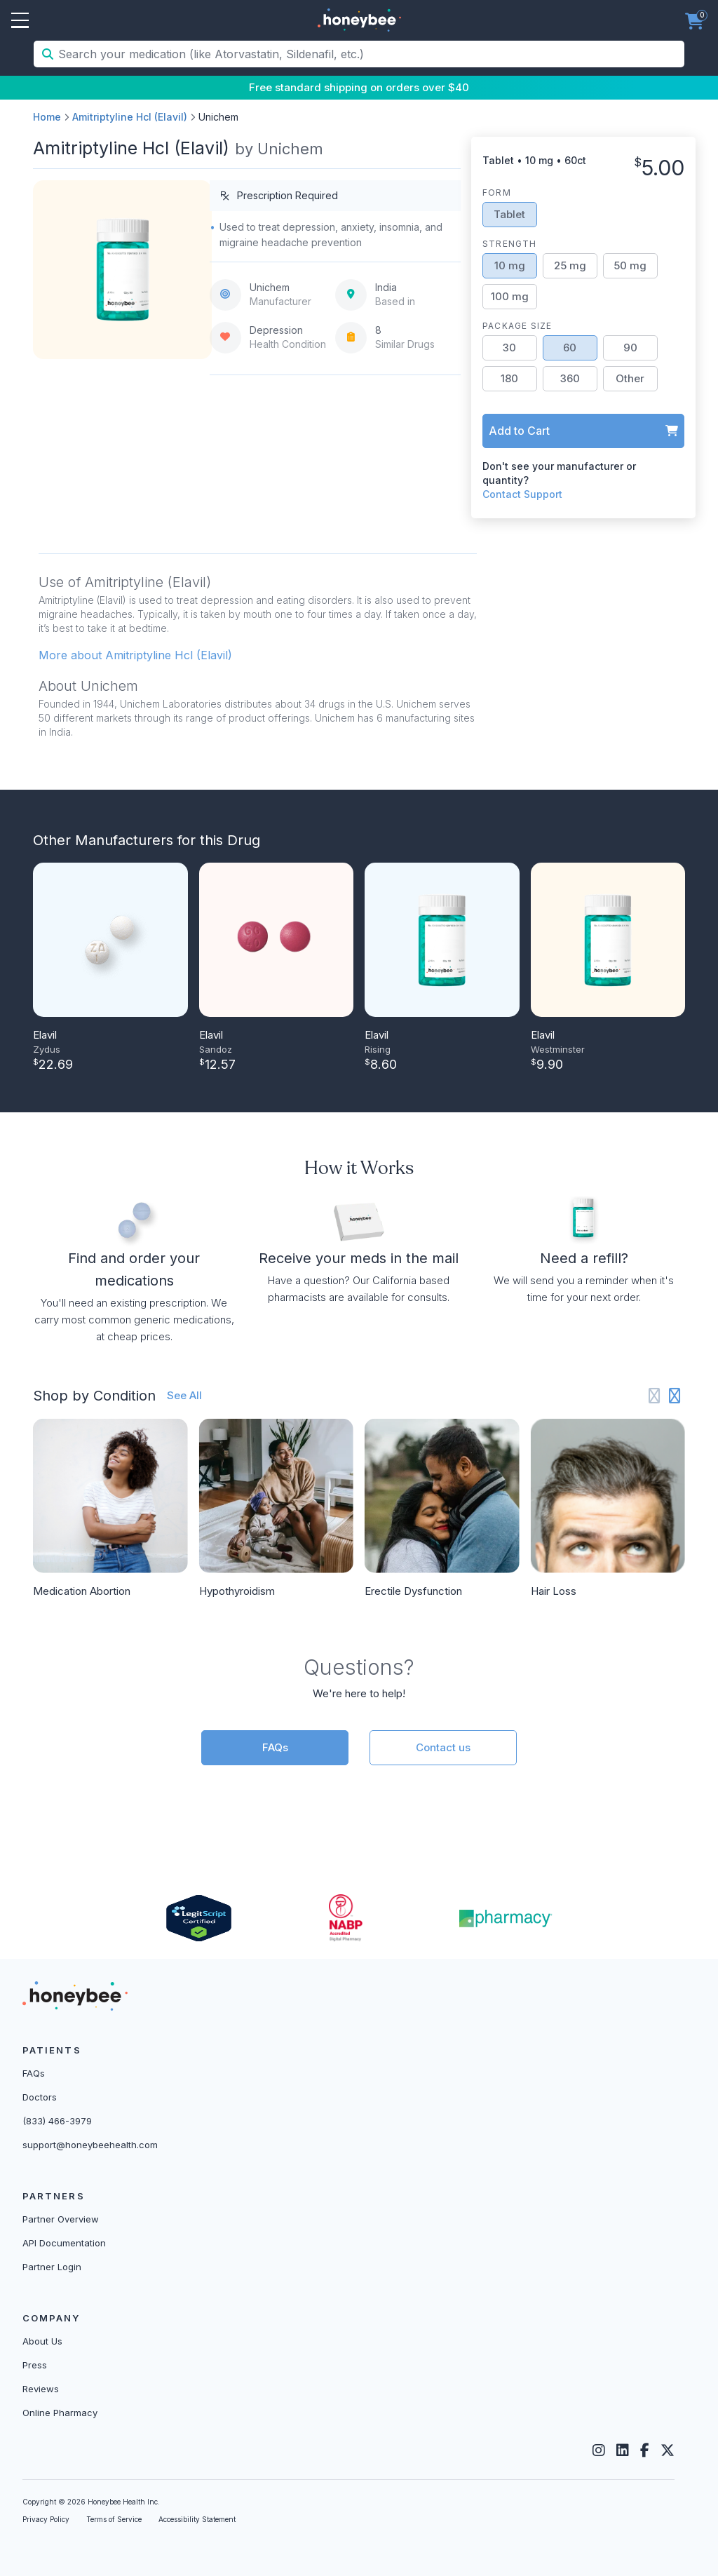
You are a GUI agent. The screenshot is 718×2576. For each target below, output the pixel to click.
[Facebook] (644, 2450)
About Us (42, 2341)
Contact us (443, 1747)
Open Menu (20, 21)
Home (47, 117)
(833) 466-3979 (57, 2120)
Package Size (517, 326)
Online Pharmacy (59, 2412)
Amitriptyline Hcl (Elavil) (129, 117)
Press (34, 2365)
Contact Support (522, 494)
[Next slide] (675, 1396)
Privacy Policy (45, 2519)
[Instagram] (598, 2450)
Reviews (40, 2388)
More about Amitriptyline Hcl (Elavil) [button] (135, 655)
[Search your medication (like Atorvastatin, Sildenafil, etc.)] (369, 54)
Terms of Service (114, 2519)
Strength (509, 243)
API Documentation (64, 2242)
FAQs (275, 1747)
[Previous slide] (654, 1396)
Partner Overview (60, 2219)
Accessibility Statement (197, 2519)
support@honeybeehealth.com (90, 2144)
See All (184, 1395)
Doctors (39, 2097)
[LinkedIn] (622, 2450)
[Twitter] (668, 2450)
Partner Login (51, 2266)
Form (496, 192)
